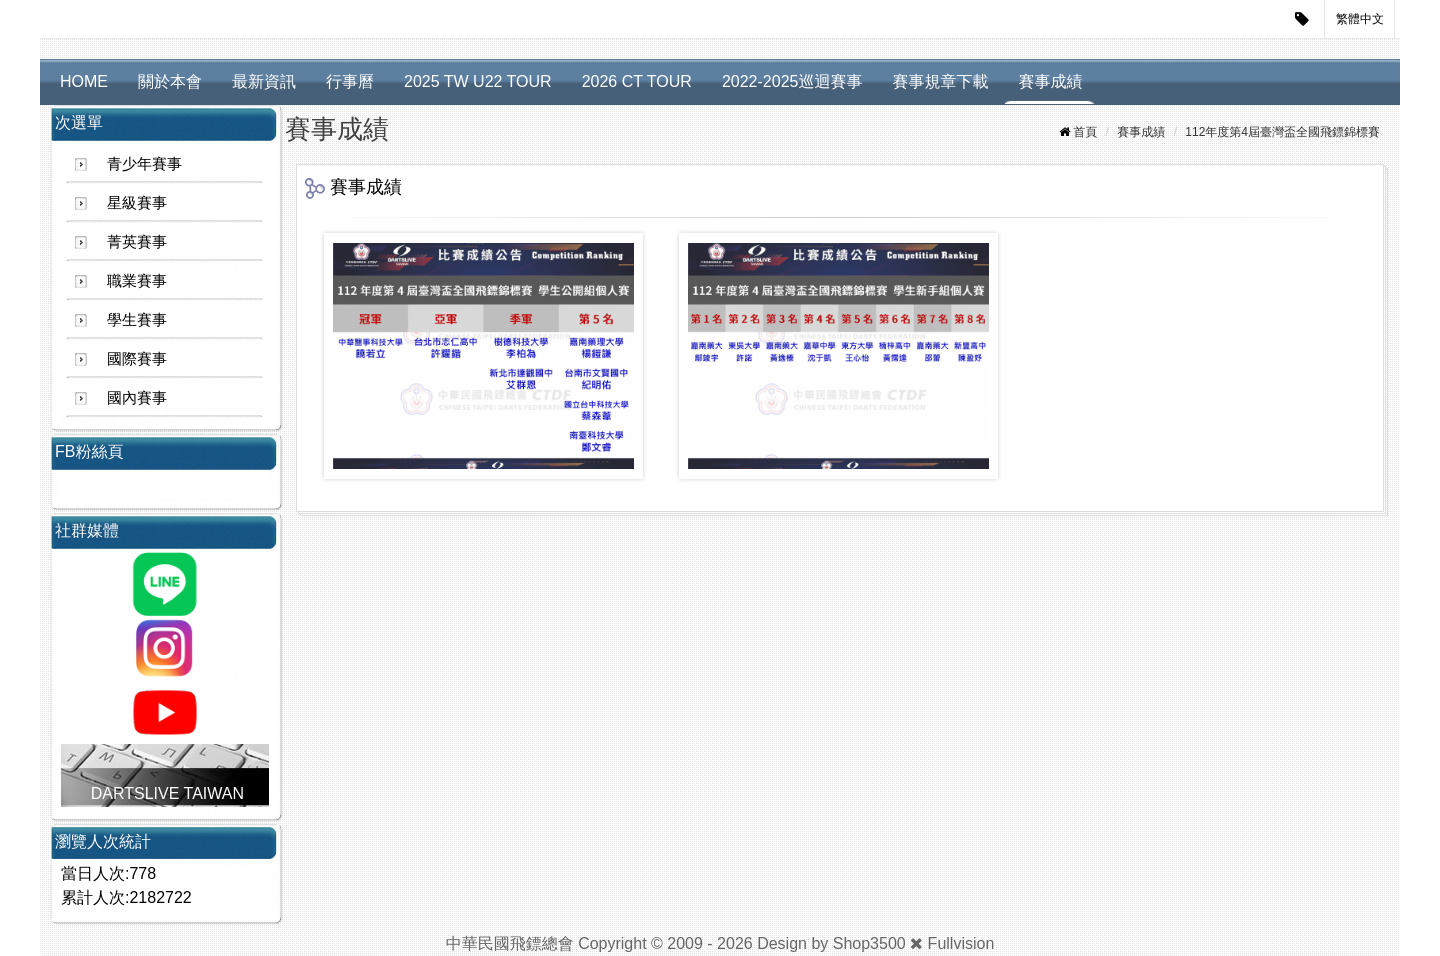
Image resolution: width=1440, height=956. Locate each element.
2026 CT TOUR (637, 81)
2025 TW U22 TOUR (478, 81)
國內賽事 (137, 397)
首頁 (1085, 132)
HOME (84, 81)
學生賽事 (137, 319)
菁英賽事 (137, 241)
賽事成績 (1050, 81)
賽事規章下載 (940, 81)
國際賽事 (137, 358)
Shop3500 (869, 943)
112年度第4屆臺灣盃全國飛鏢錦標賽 (1282, 132)
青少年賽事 (144, 163)
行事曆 (350, 81)
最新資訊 (264, 81)
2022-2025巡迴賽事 (792, 81)
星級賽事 (137, 202)
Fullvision (961, 943)
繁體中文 (1360, 19)
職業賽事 (137, 280)
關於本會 (170, 81)
